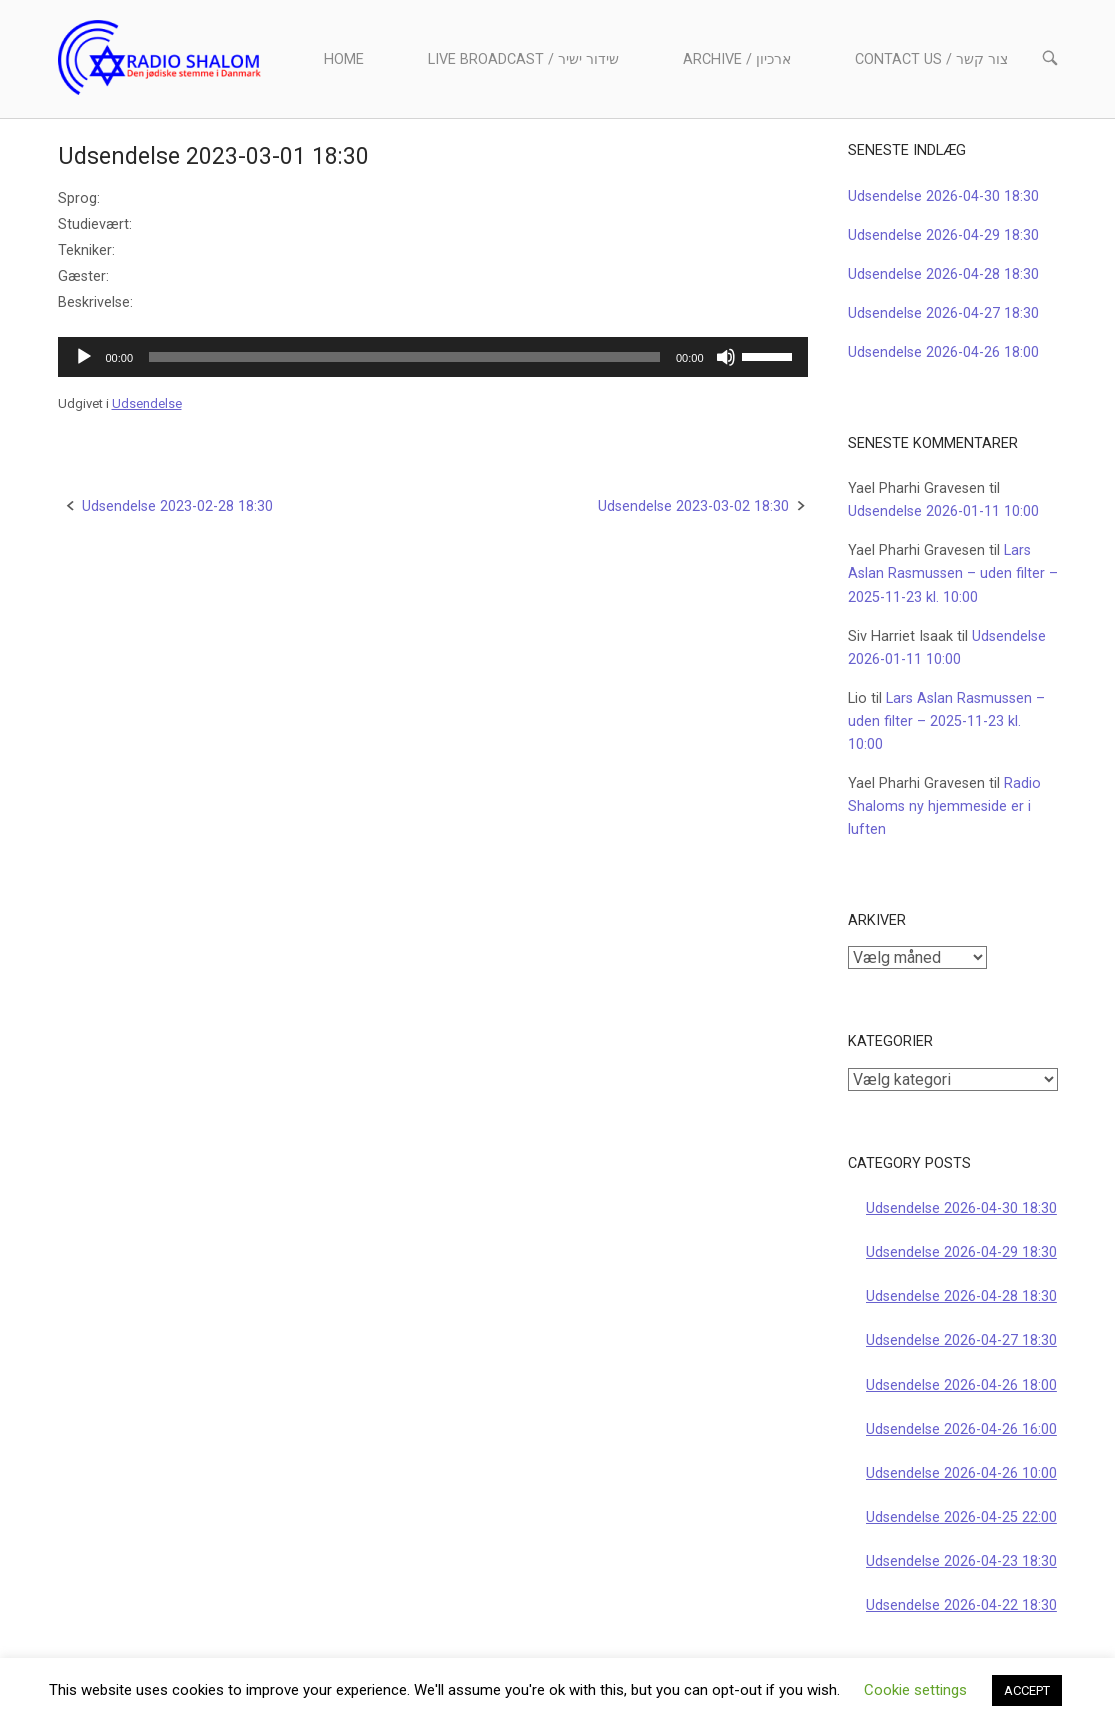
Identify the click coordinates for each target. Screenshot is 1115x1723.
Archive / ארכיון (737, 59)
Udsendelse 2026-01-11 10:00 (943, 511)
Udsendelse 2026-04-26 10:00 (961, 1473)
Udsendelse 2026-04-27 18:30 (943, 313)
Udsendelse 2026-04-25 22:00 (961, 1517)
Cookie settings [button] (915, 1690)
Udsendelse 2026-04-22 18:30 (961, 1605)
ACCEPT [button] (1027, 1690)
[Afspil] (84, 357)
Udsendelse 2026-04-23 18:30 (961, 1561)
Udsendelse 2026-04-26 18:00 (943, 352)
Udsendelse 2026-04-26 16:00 (961, 1429)
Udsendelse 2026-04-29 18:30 (943, 235)
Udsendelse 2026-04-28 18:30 (943, 274)
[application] (433, 357)
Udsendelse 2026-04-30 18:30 (943, 196)
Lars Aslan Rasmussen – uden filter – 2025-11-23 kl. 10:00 (953, 573)
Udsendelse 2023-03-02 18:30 (693, 506)
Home (344, 59)
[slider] (404, 357)
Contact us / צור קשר (931, 59)
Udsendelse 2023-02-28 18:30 (177, 506)
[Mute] (726, 357)
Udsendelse (147, 403)
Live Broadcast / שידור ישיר (523, 59)
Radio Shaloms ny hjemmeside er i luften (944, 806)
